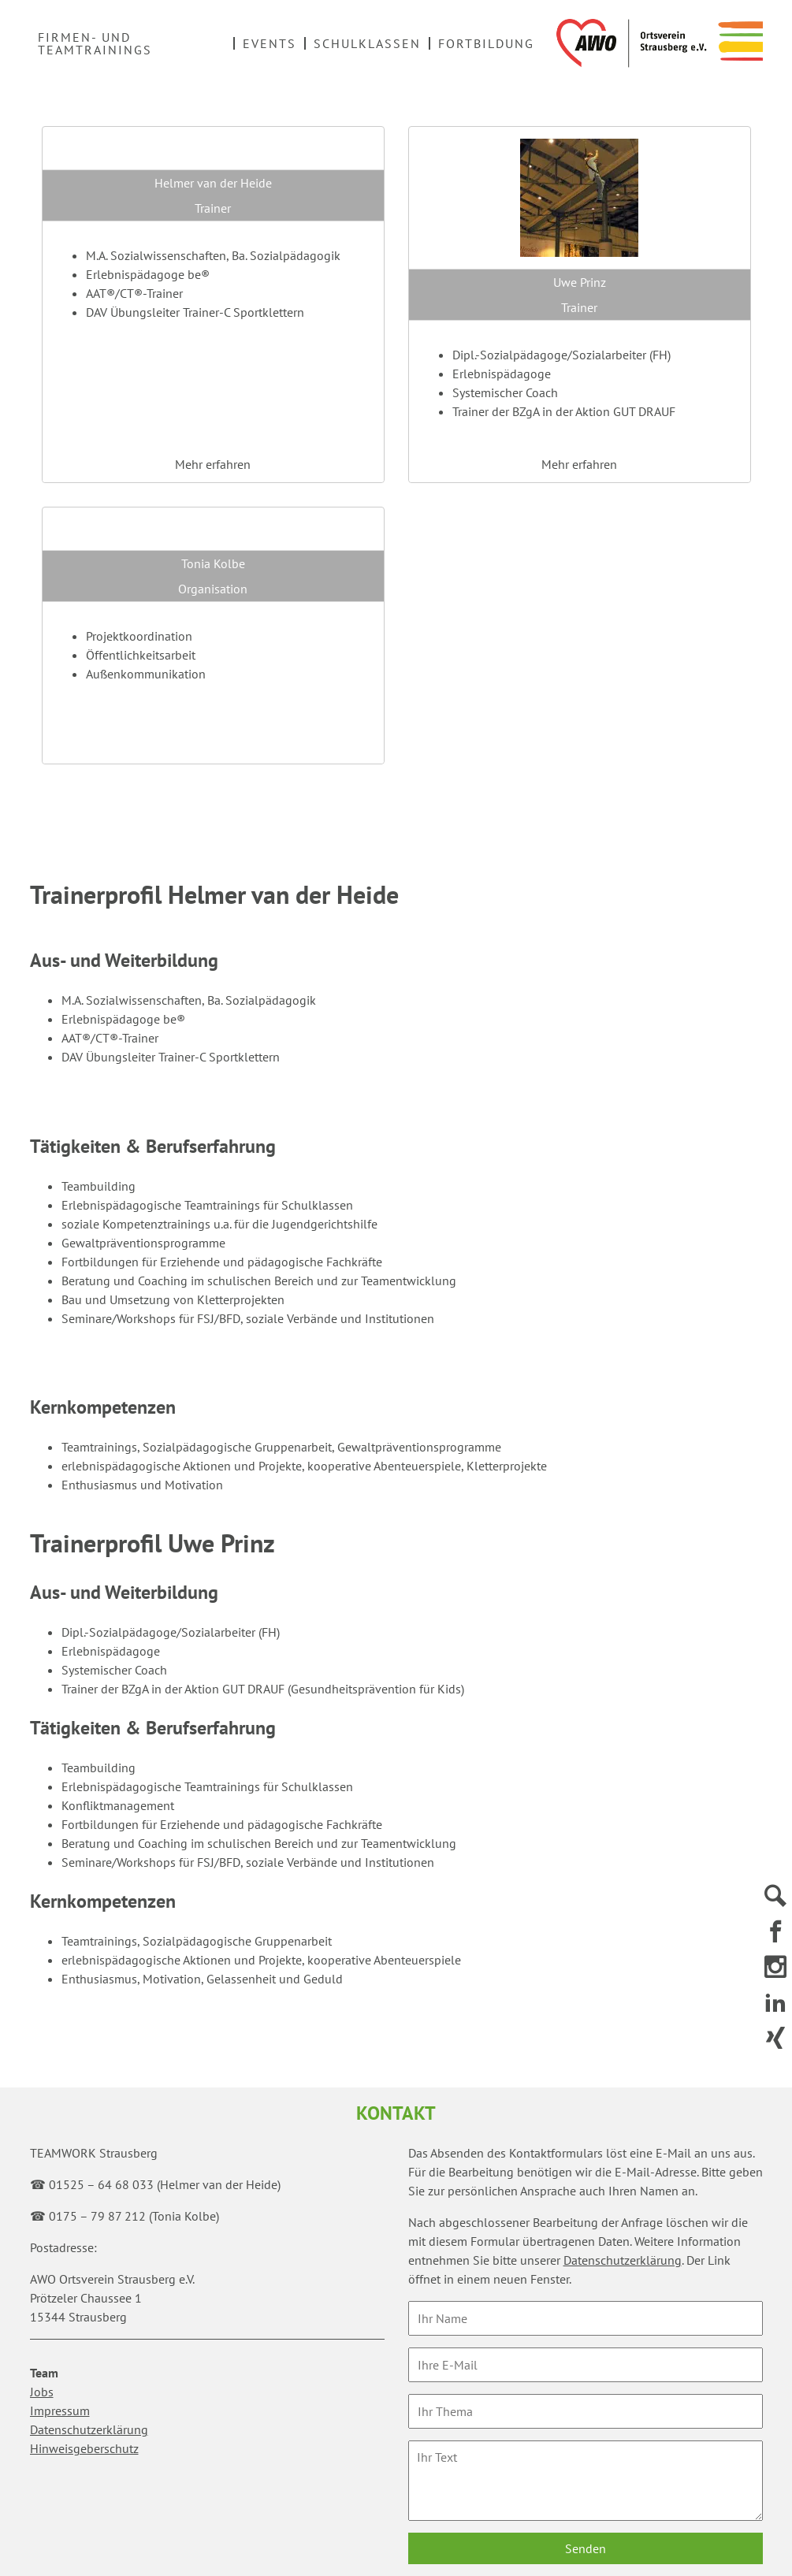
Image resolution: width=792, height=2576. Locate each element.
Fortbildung (486, 43)
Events (269, 43)
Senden (585, 2548)
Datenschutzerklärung (89, 2429)
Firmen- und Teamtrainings (95, 43)
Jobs (42, 2391)
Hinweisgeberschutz (84, 2448)
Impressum (60, 2410)
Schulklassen (367, 43)
